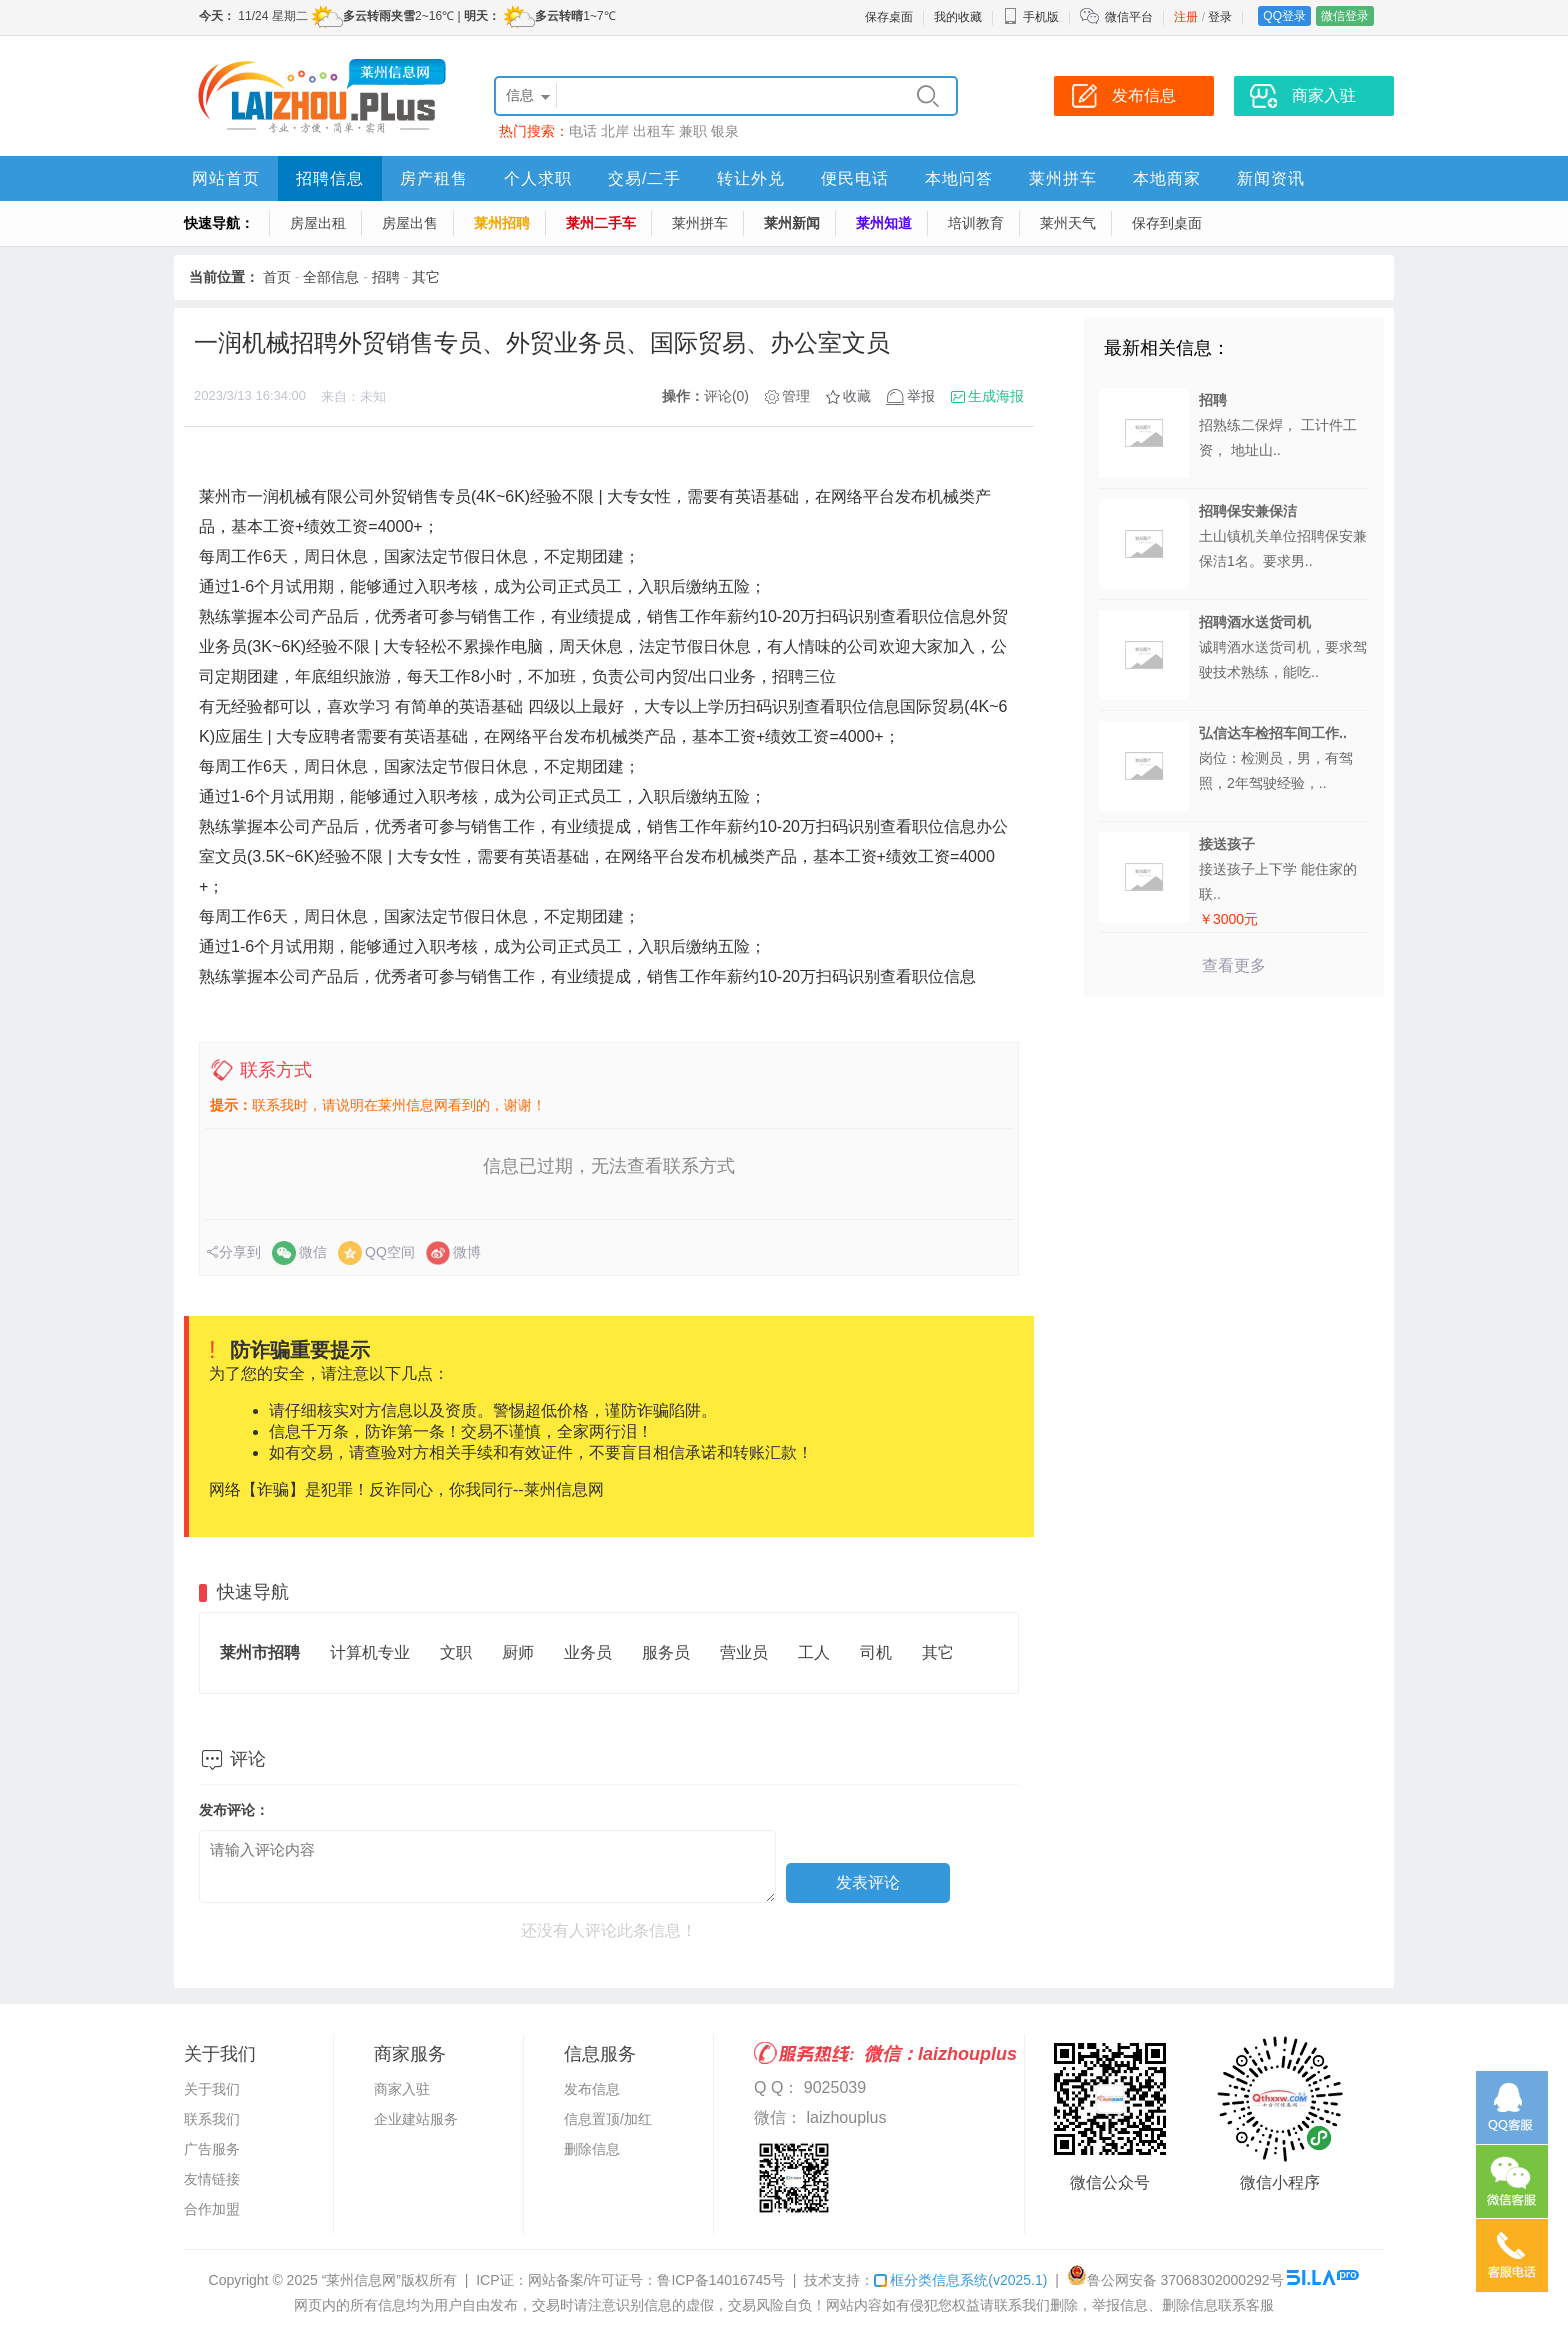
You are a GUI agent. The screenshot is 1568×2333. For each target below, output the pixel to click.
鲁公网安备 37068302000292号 (1175, 2280)
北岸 (615, 131)
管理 (796, 396)
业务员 (588, 1652)
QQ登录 (1284, 16)
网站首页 (226, 178)
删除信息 (592, 2149)
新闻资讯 (1271, 178)
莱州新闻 (792, 223)
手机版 (1031, 17)
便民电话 (855, 178)
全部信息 (331, 277)
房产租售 (434, 178)
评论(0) (726, 396)
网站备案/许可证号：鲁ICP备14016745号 (657, 2280)
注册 (1186, 17)
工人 (814, 1652)
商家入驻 (402, 2089)
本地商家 (1167, 178)
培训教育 (976, 223)
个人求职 (538, 178)
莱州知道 (884, 223)
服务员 (666, 1652)
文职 (456, 1652)
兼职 (693, 131)
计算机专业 (370, 1652)
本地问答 (959, 178)
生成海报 (996, 396)
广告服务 (212, 2149)
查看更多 (1234, 965)
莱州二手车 (601, 223)
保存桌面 (889, 17)
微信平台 (1129, 17)
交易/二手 (644, 178)
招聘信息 (330, 178)
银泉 (725, 131)
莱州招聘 (502, 223)
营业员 (744, 1652)
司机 (876, 1652)
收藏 (857, 396)
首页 (277, 277)
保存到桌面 (1167, 223)
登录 (1220, 17)
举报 (921, 396)
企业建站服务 (416, 2119)
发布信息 (592, 2089)
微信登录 (1345, 16)
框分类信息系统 (960, 2280)
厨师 (518, 1652)
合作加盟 (212, 2209)
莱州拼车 (1063, 178)
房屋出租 (318, 223)
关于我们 (212, 2089)
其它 (426, 277)
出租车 (654, 131)
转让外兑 (751, 178)
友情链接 (212, 2179)
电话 (583, 131)
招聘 (386, 277)
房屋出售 (410, 223)
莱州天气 (1068, 223)
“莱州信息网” (361, 2280)
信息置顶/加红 (608, 2119)
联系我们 (212, 2119)
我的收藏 (958, 17)
